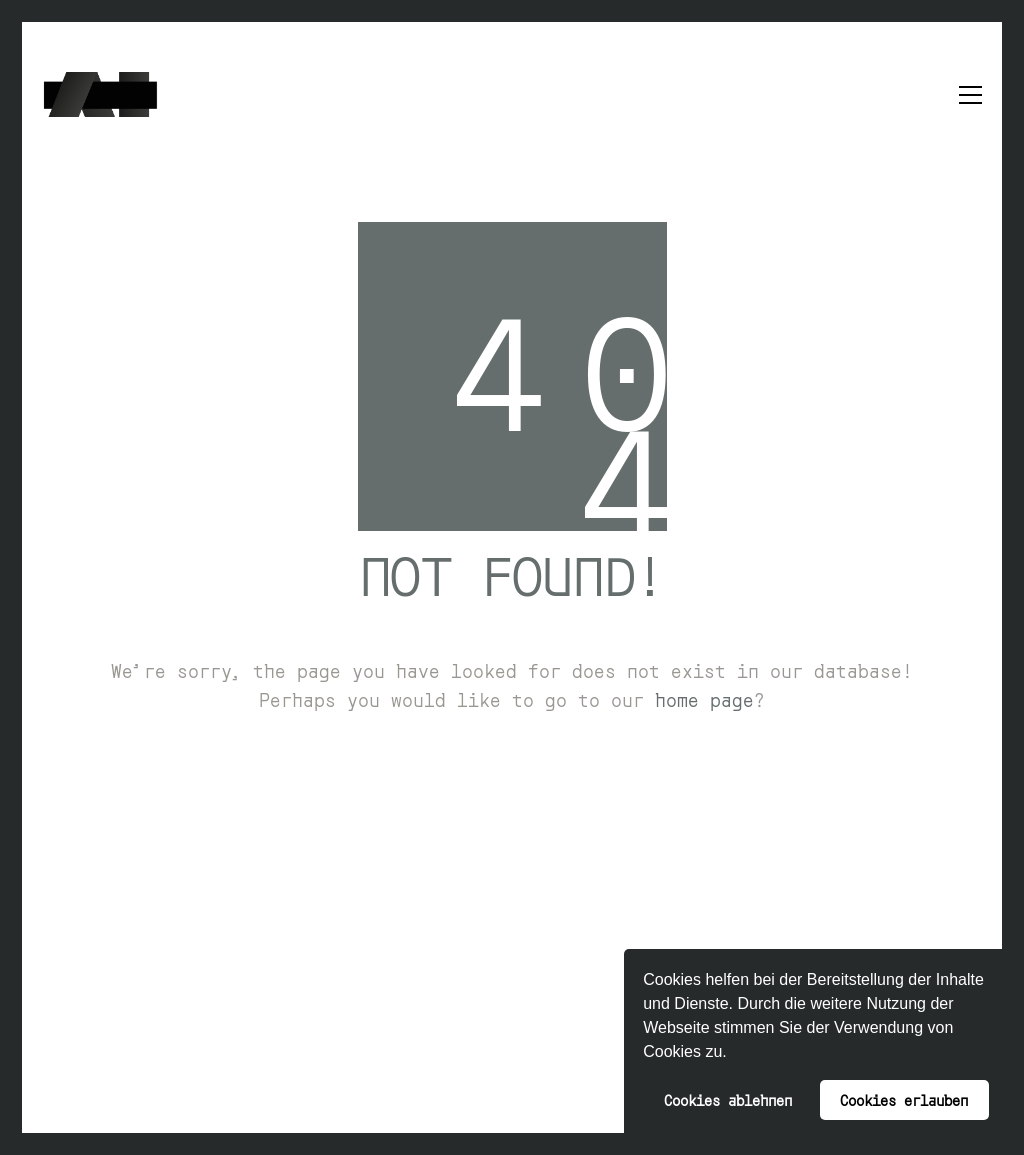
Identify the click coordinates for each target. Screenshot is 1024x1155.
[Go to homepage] (100, 94)
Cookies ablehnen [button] (728, 1099)
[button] (734, 1054)
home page (704, 699)
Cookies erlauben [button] (904, 1099)
